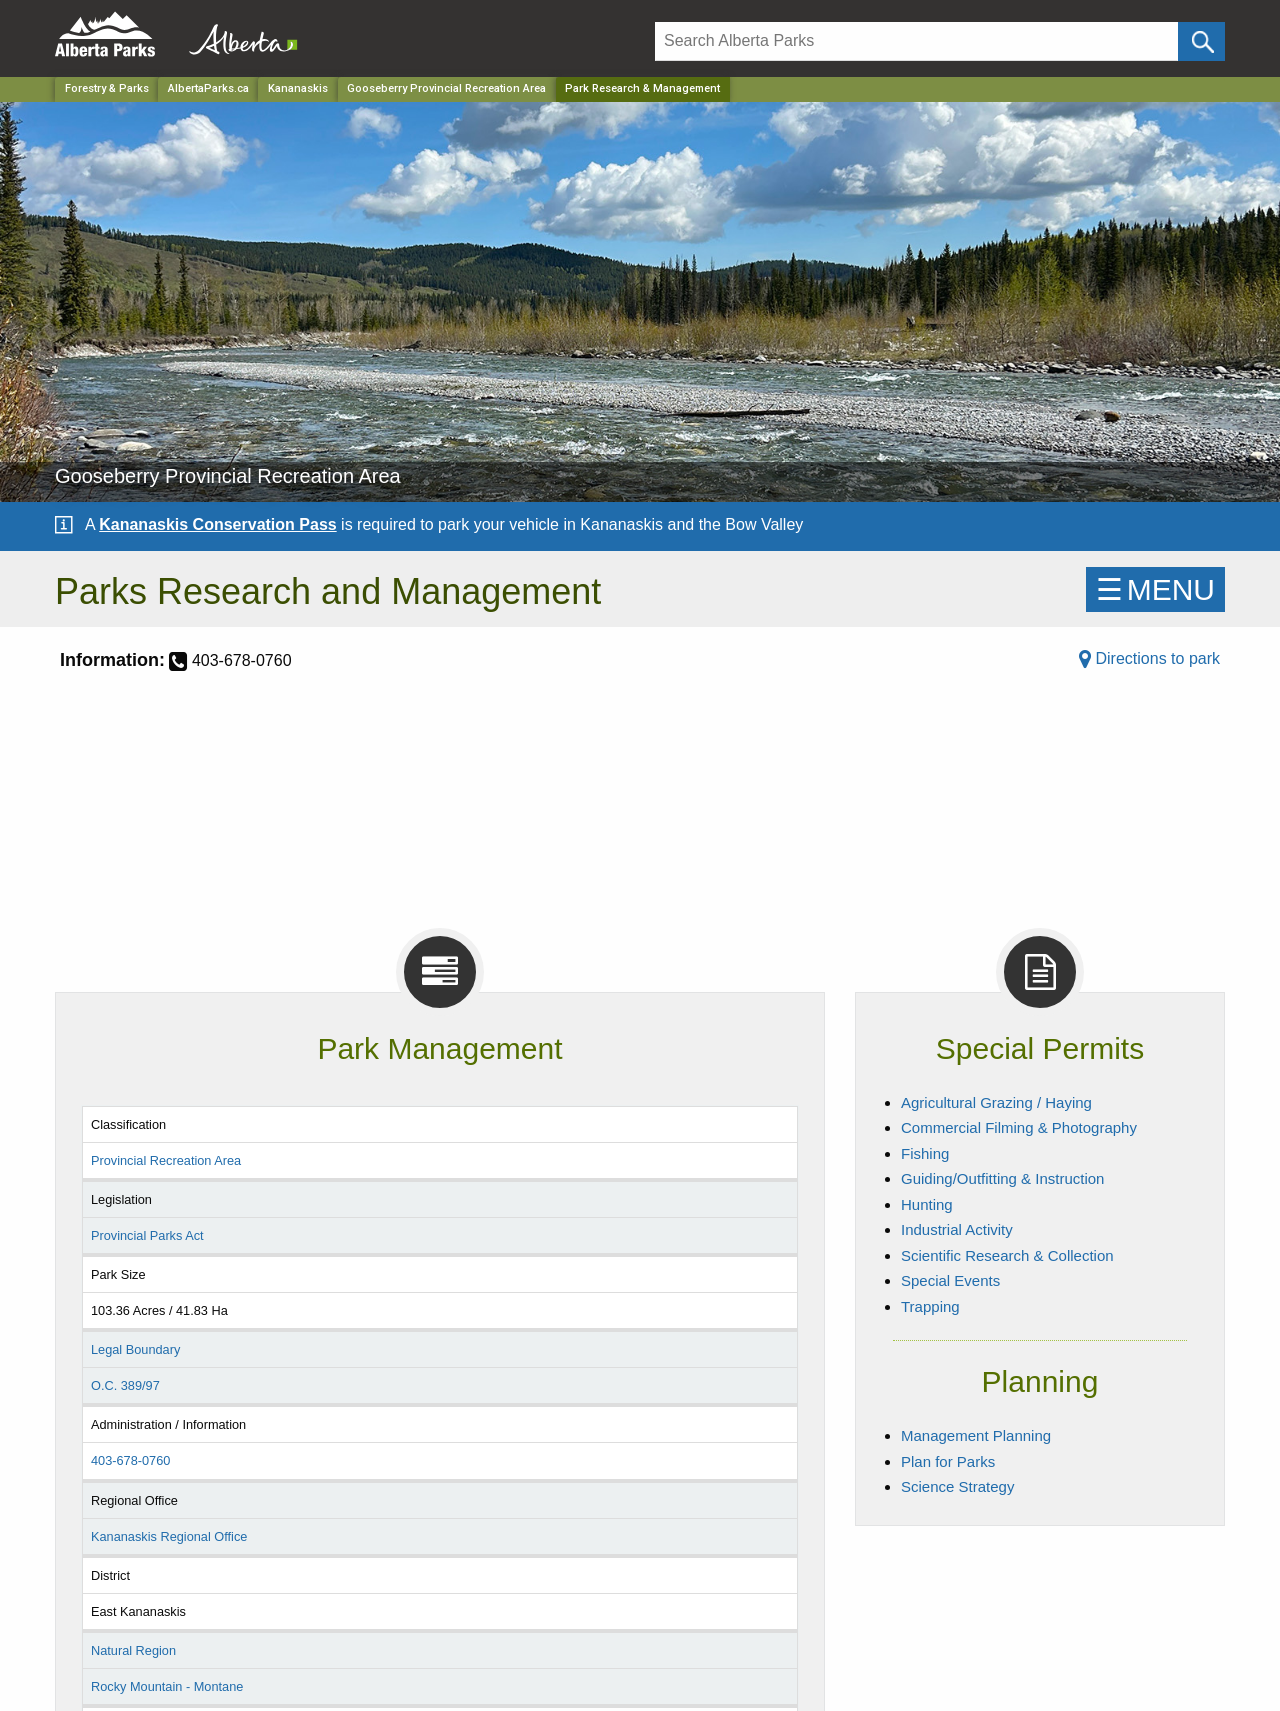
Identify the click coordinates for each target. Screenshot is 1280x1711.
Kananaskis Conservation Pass (217, 524)
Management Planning (976, 1435)
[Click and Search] (1201, 41)
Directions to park (1149, 658)
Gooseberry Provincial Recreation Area (446, 88)
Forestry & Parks (107, 88)
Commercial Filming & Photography (1019, 1127)
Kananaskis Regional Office (169, 1536)
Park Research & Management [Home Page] (642, 88)
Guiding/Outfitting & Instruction (1002, 1178)
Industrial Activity (957, 1229)
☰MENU (1155, 589)
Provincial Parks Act (147, 1235)
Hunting (927, 1204)
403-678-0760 (130, 1460)
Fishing (925, 1153)
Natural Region (133, 1650)
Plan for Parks (948, 1461)
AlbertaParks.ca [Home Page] (208, 88)
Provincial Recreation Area (166, 1160)
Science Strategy (957, 1486)
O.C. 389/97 (125, 1385)
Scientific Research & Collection (1007, 1255)
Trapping (930, 1306)
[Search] (916, 41)
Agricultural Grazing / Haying (996, 1102)
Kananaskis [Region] (298, 88)
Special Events (950, 1280)
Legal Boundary (135, 1349)
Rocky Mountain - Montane (167, 1686)
